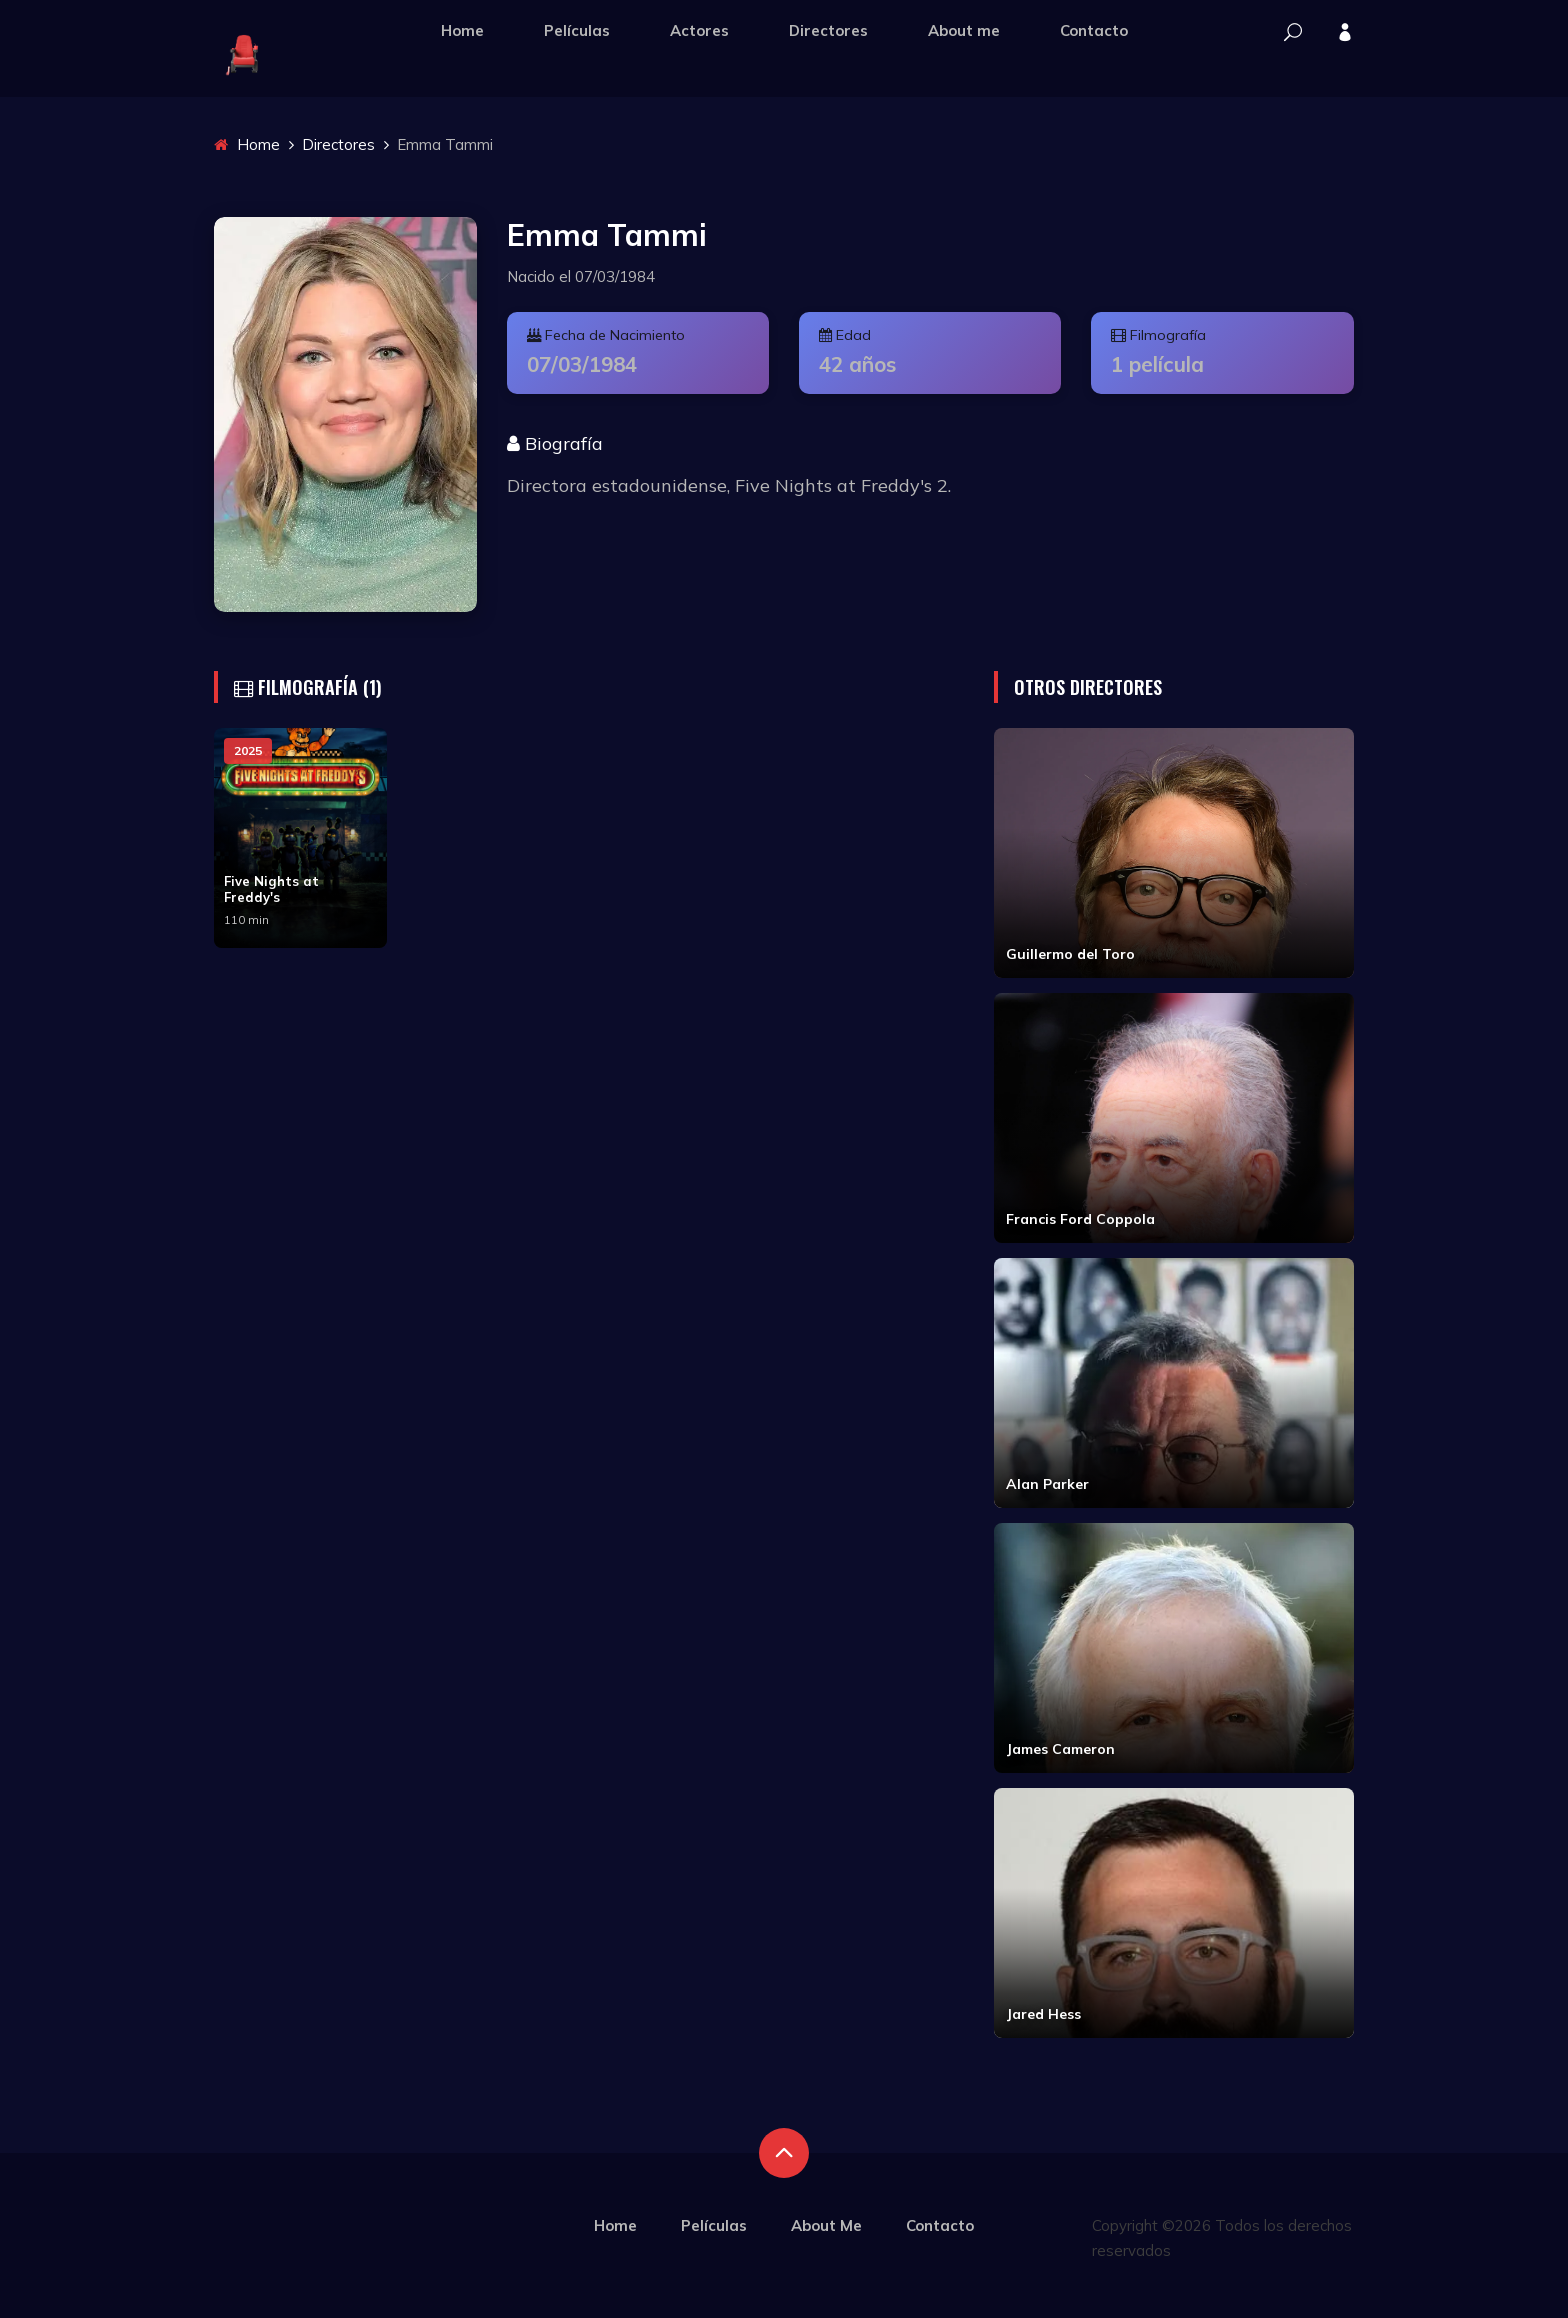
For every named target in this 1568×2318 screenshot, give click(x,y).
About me (964, 30)
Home (462, 30)
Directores (828, 30)
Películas (577, 30)
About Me (826, 2225)
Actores (699, 30)
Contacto (1094, 30)
